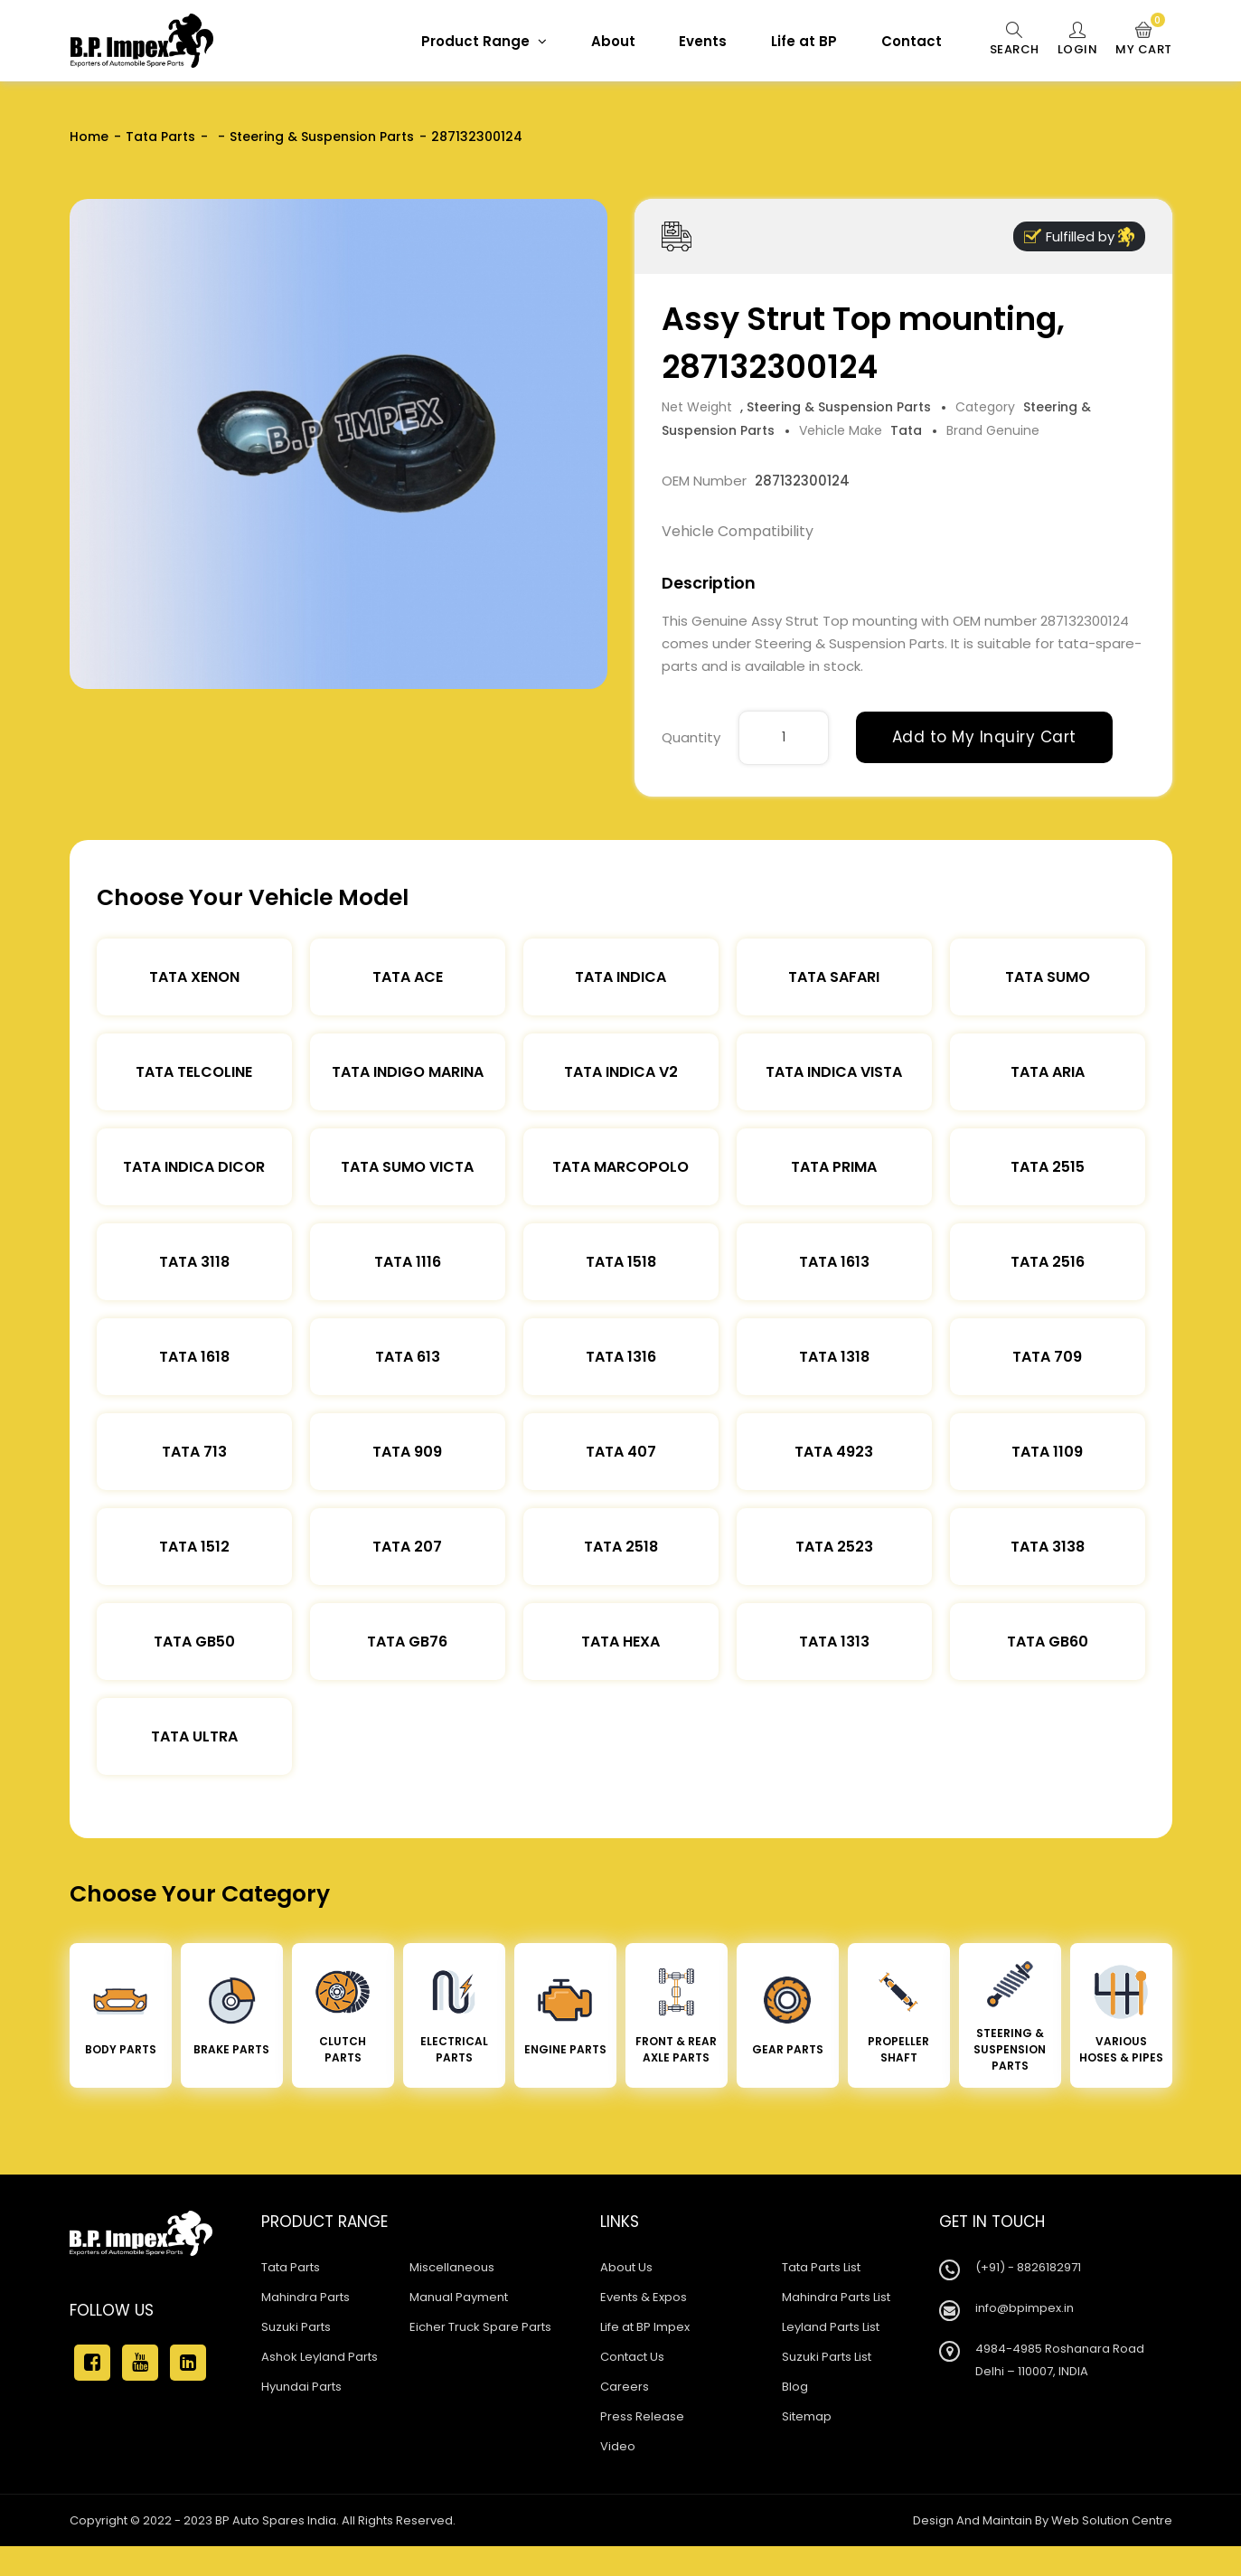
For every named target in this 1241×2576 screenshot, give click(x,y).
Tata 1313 (834, 1641)
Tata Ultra (194, 1736)
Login (1078, 40)
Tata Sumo (1047, 977)
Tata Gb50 (194, 1641)
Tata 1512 (194, 1546)
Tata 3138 (1048, 1546)
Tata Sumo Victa (407, 1166)
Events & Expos (643, 2297)
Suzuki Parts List (826, 2356)
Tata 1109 (1047, 1451)
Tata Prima (834, 1166)
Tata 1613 (834, 1261)
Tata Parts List (821, 2267)
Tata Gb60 (1047, 1641)
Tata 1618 (194, 1356)
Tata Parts (160, 136)
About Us (626, 2267)
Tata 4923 (833, 1451)
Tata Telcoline (194, 1072)
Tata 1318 (834, 1356)
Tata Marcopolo (620, 1166)
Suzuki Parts (296, 2326)
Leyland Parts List (830, 2326)
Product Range (484, 41)
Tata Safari (833, 977)
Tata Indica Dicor (194, 1166)
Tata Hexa (620, 1641)
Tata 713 (194, 1451)
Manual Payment (458, 2297)
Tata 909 (407, 1451)
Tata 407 (621, 1451)
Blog (795, 2386)
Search (1014, 40)
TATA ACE (407, 977)
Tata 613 (407, 1356)
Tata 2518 (621, 1546)
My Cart (1143, 40)
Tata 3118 (194, 1261)
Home (89, 136)
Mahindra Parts (305, 2297)
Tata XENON (194, 977)
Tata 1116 (407, 1261)
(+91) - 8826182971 (1028, 2267)
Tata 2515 (1048, 1166)
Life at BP (804, 41)
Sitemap (807, 2416)
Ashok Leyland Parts (319, 2356)
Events (703, 41)
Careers (624, 2386)
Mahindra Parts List (836, 2297)
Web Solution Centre (1111, 2520)
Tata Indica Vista (834, 1072)
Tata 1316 (621, 1356)
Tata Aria (1048, 1072)
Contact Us (632, 2356)
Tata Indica (620, 977)
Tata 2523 (834, 1546)
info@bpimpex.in (1024, 2308)
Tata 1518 (621, 1261)
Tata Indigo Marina (408, 1072)
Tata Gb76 (407, 1641)
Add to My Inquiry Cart (984, 737)
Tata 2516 (1048, 1261)
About (613, 41)
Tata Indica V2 (621, 1072)
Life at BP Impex (645, 2326)
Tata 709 (1047, 1356)
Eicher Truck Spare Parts (480, 2326)
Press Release (642, 2416)
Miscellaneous (451, 2267)
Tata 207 (407, 1546)
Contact (911, 41)
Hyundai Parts (301, 2386)
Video (617, 2446)
